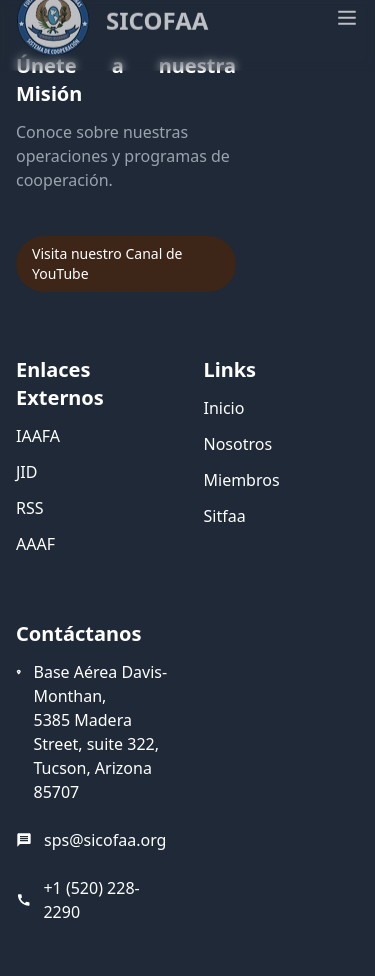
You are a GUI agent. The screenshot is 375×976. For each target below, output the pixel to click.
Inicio (224, 408)
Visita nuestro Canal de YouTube (107, 263)
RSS (30, 508)
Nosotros (238, 444)
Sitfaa (225, 516)
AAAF (35, 544)
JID (26, 472)
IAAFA (38, 436)
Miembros (242, 480)
